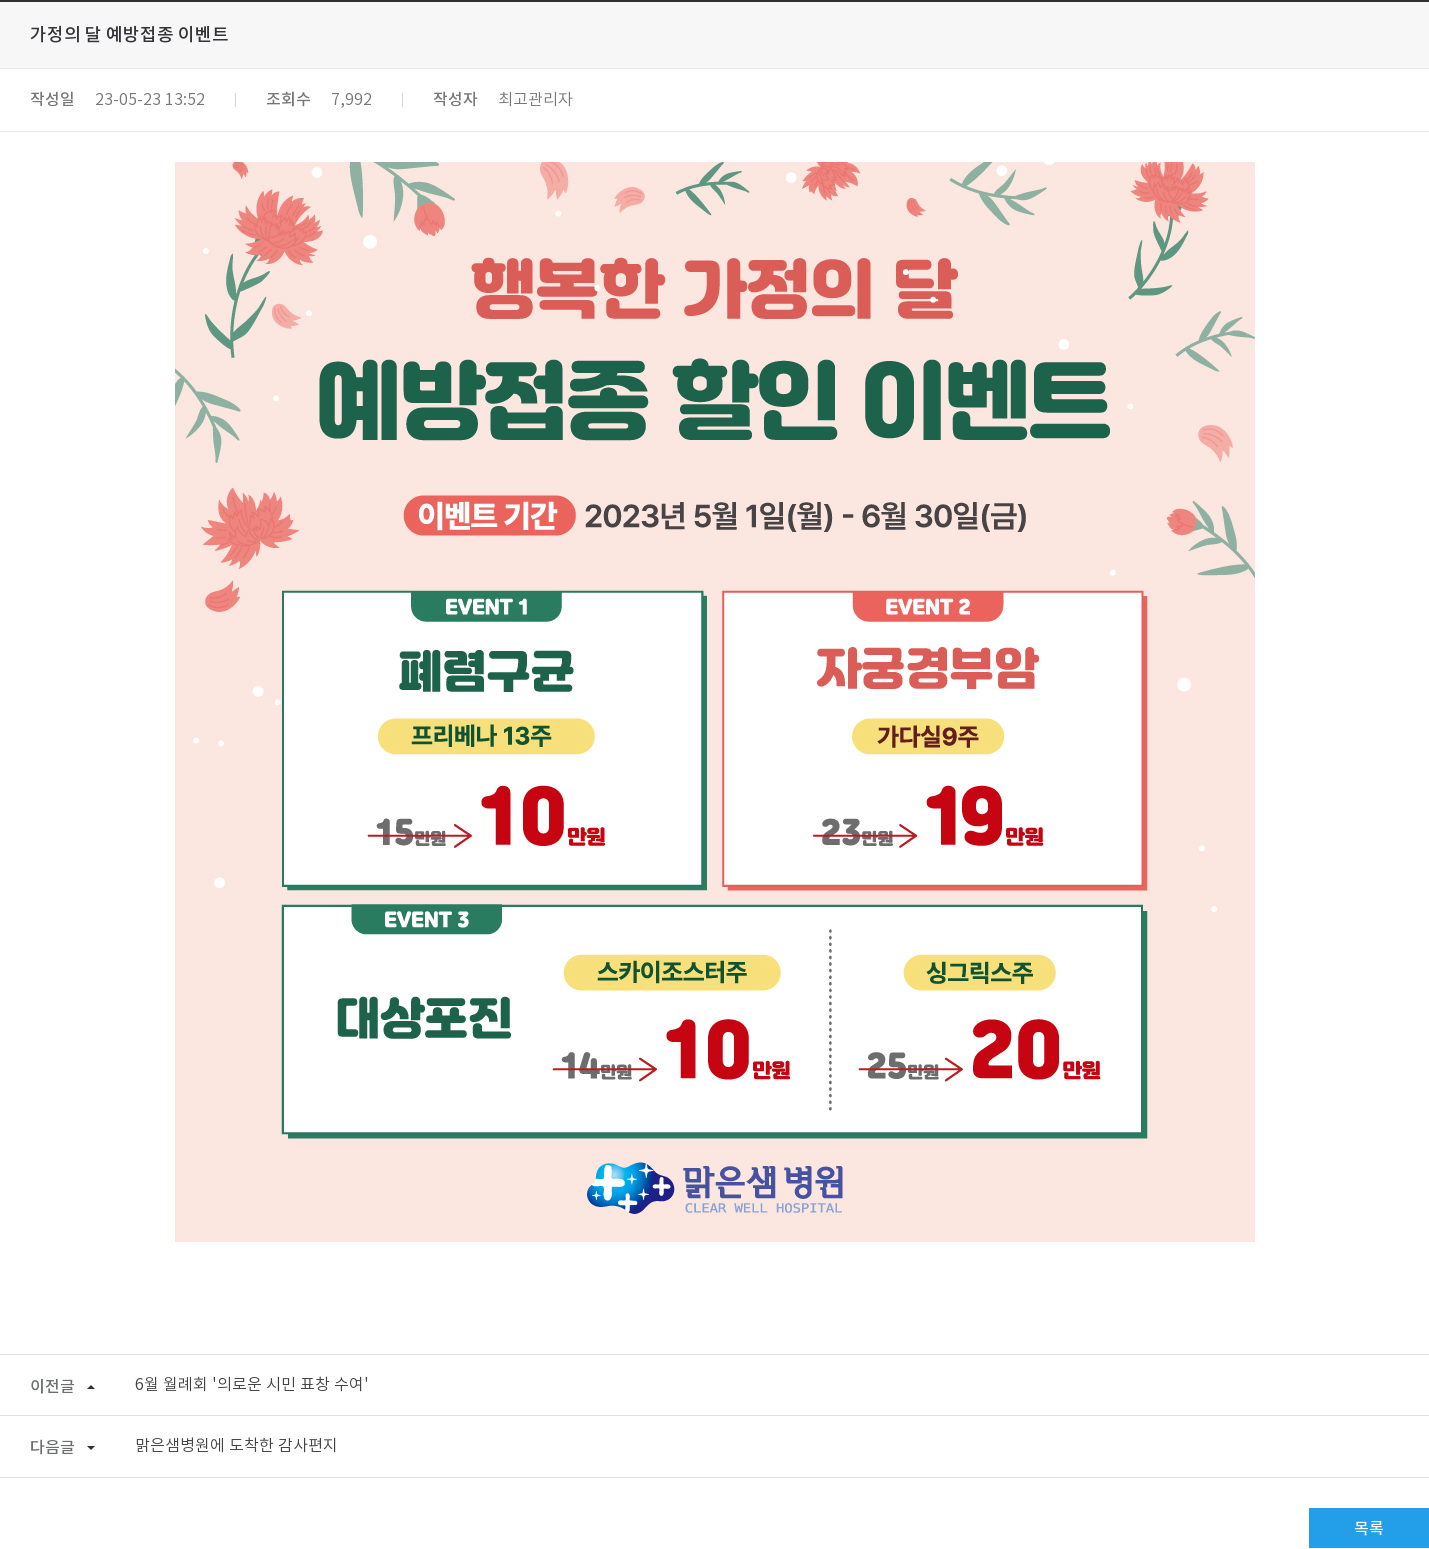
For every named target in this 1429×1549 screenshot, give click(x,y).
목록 (1369, 1529)
